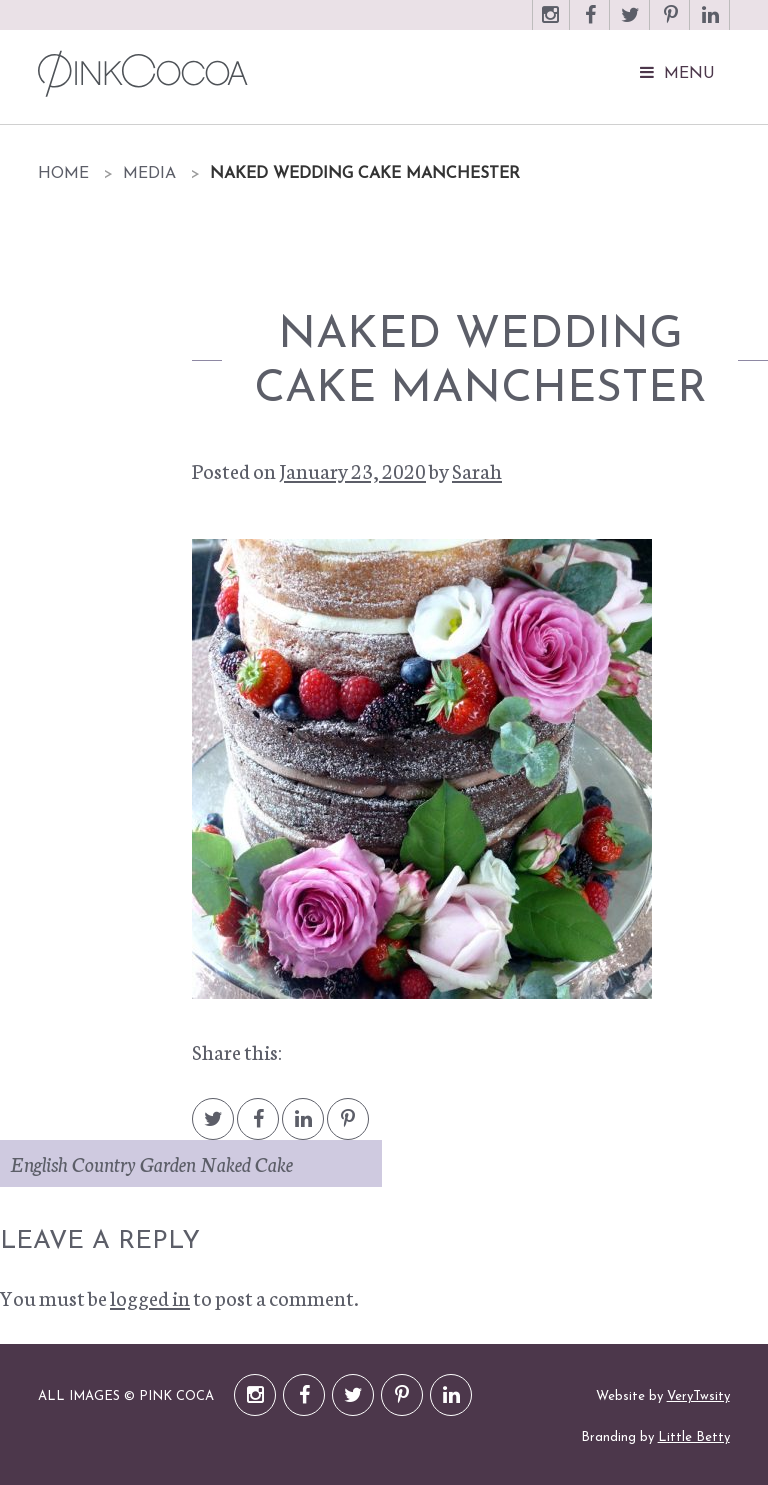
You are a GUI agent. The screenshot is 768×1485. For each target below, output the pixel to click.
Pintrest (348, 1128)
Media (149, 174)
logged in (150, 1297)
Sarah (477, 470)
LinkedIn (711, 24)
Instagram (551, 24)
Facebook (591, 24)
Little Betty (694, 1437)
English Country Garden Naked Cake (151, 1163)
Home (63, 174)
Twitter (631, 24)
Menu (689, 74)
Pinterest (671, 24)
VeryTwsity (698, 1396)
